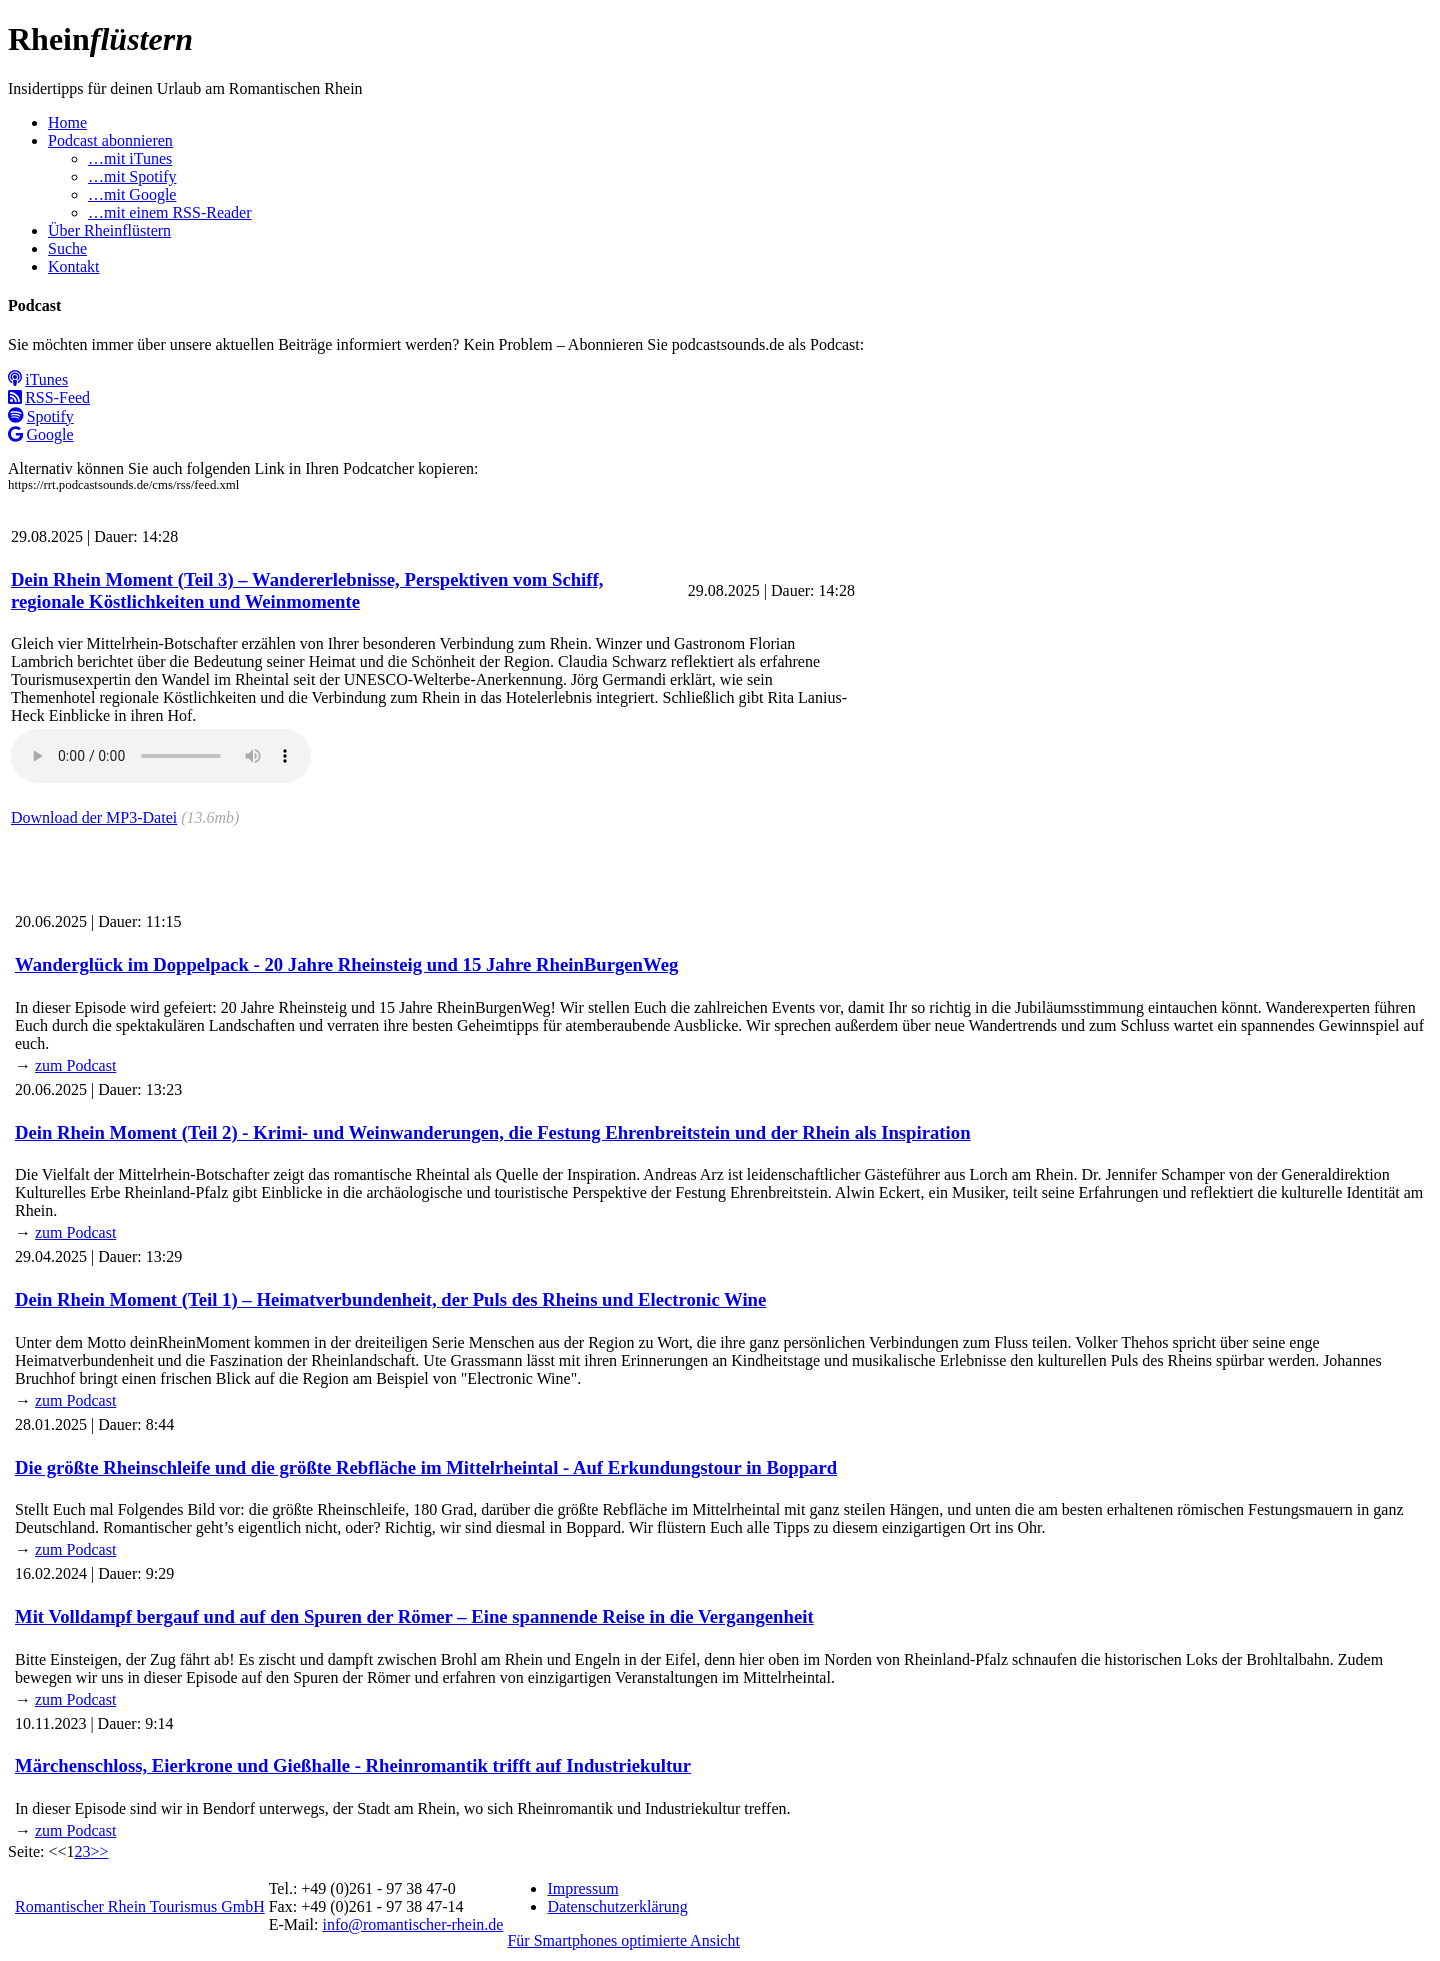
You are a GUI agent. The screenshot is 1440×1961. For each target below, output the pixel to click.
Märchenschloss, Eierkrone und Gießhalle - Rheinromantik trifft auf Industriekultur (353, 1765)
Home (67, 122)
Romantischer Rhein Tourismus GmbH (140, 1906)
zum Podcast (75, 1065)
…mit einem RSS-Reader (170, 212)
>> (99, 1851)
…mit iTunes (130, 158)
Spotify (41, 416)
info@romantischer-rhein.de (412, 1924)
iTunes (38, 379)
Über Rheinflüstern (109, 230)
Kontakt (74, 266)
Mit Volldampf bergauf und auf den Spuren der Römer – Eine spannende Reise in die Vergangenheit (414, 1616)
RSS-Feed (49, 397)
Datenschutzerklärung (617, 1906)
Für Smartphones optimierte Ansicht (623, 1940)
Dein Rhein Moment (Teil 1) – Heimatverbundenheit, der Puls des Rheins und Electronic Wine (390, 1299)
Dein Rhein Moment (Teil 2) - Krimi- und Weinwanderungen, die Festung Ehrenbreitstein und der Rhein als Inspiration (493, 1132)
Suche (67, 248)
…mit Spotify (132, 176)
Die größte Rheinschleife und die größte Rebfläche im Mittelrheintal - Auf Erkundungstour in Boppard (426, 1467)
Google (41, 434)
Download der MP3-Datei (94, 817)
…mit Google (132, 194)
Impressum (582, 1888)
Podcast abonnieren (110, 140)
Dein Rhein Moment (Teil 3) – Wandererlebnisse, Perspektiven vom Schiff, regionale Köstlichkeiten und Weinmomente (307, 590)
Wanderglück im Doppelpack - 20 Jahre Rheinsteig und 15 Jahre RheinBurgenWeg (346, 964)
